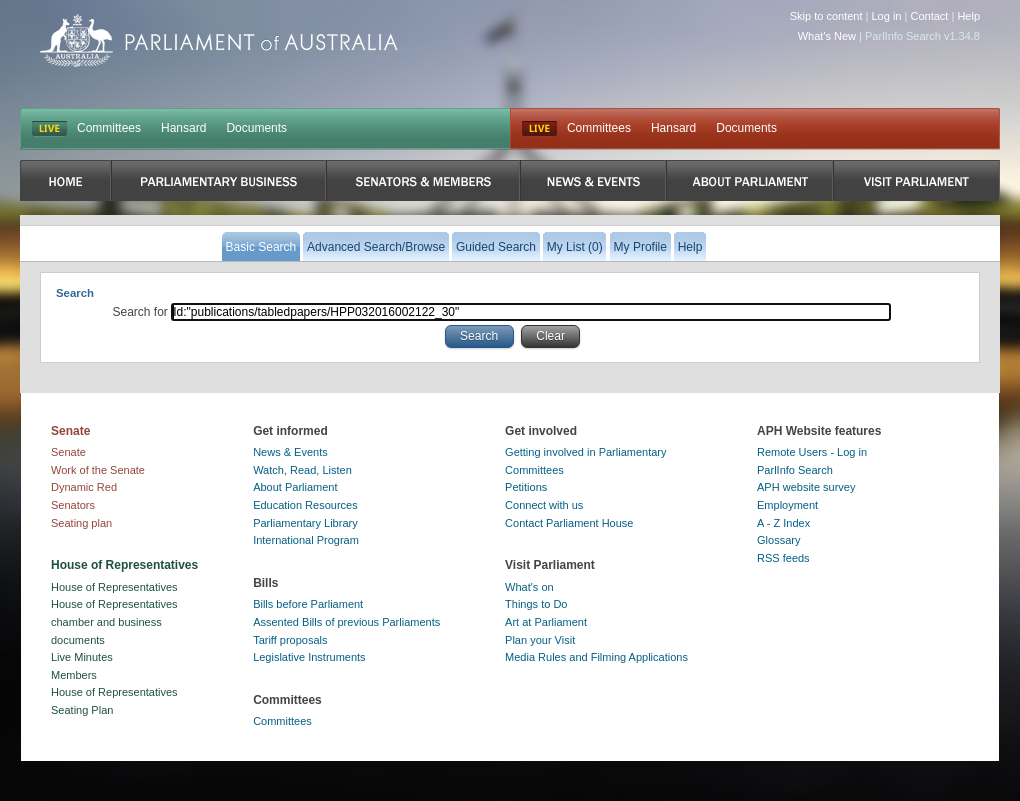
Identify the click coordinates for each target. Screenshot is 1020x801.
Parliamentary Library (305, 523)
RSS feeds (783, 558)
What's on (529, 587)
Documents (256, 128)
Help (968, 16)
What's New (827, 36)
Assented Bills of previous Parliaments (346, 622)
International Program (306, 540)
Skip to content (826, 16)
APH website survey (806, 487)
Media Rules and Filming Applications (596, 657)
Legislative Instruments (309, 657)
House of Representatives (114, 587)
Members (74, 675)
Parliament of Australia (219, 40)
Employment (787, 505)
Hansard (183, 128)
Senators (73, 505)
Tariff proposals (290, 640)
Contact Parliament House (569, 523)
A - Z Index (783, 523)
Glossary (778, 540)
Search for (142, 312)
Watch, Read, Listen (302, 470)
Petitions (526, 487)
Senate (68, 452)
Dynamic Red (84, 487)
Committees (109, 128)
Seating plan (81, 523)
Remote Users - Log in (812, 452)
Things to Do (536, 604)
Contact (929, 16)
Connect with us (544, 505)
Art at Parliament (546, 622)
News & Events (290, 452)
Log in (887, 16)
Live (539, 129)
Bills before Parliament (308, 604)
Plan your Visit (540, 640)
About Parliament (295, 487)
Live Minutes (82, 657)
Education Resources (305, 505)
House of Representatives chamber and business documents (114, 621)
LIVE (49, 129)
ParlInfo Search (795, 470)
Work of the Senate (98, 470)
